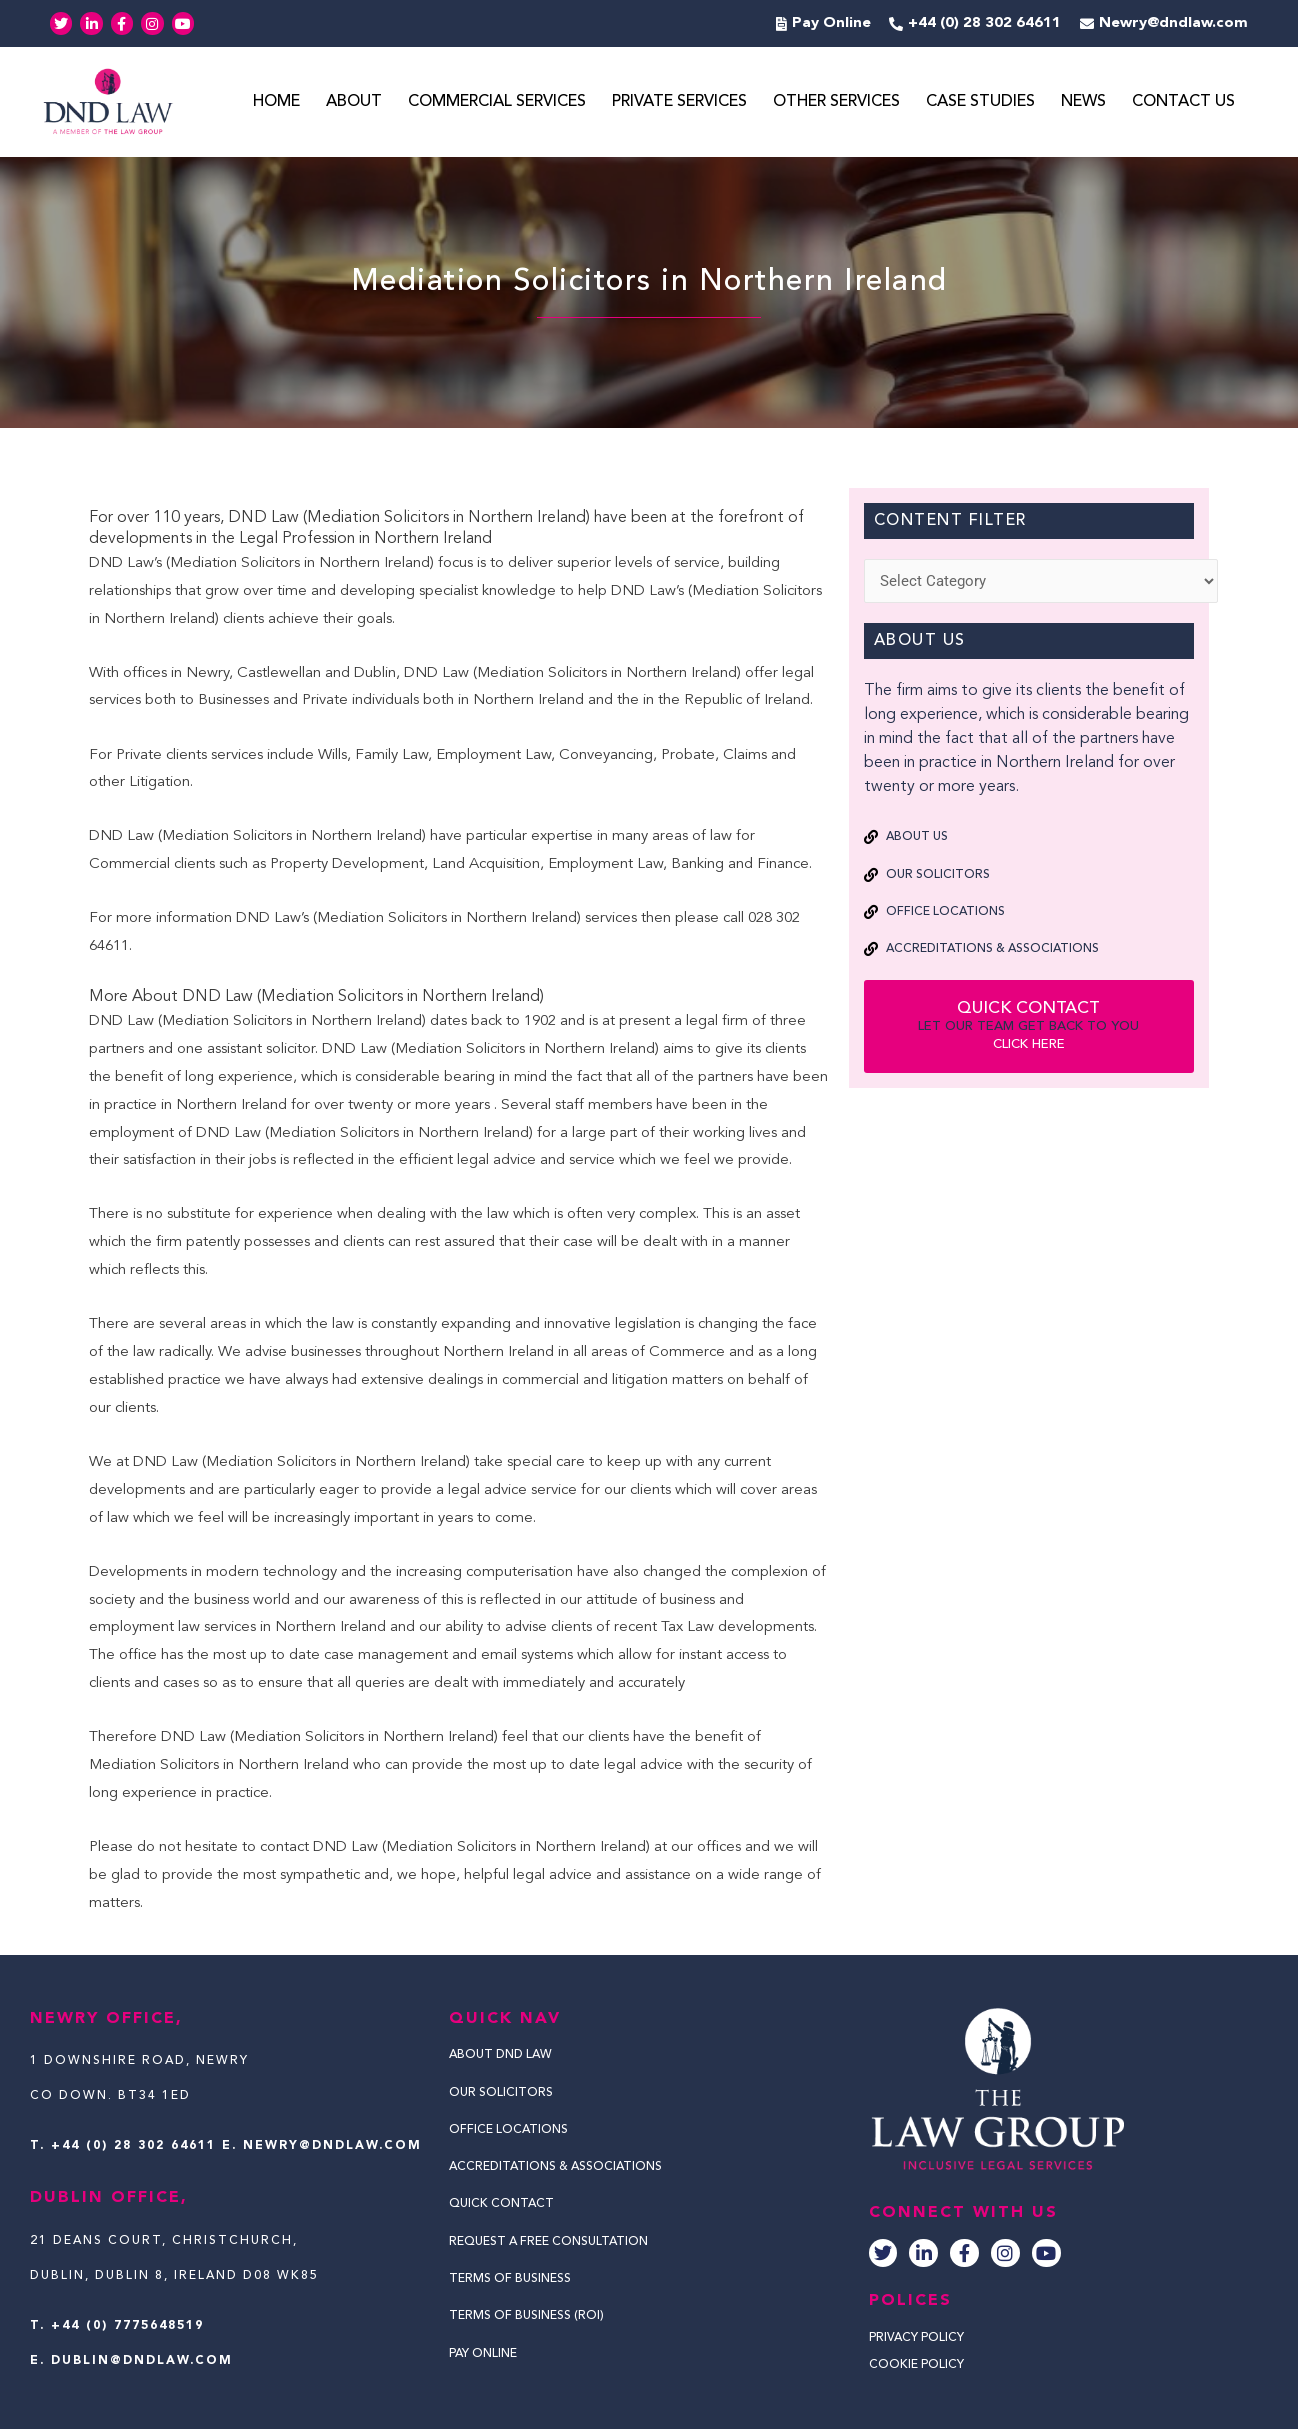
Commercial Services (497, 103)
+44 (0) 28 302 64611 (133, 2146)
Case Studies (980, 103)
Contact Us (1183, 103)
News (1083, 103)
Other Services (836, 103)
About (354, 103)
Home (276, 103)
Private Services (679, 103)
